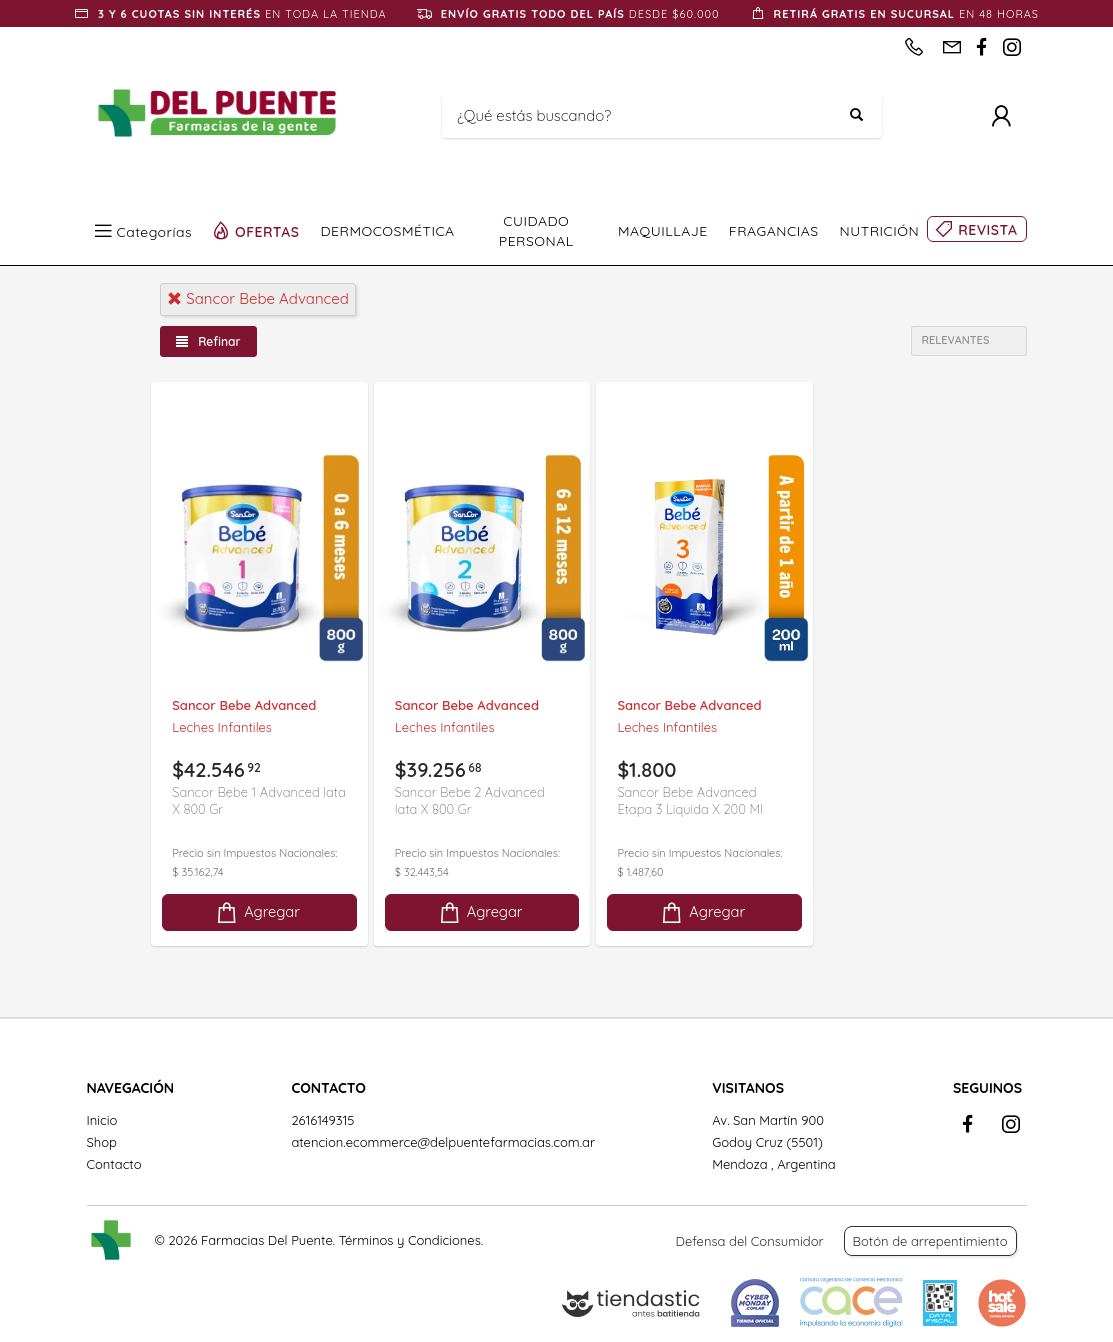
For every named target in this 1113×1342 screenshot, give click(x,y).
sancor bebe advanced (258, 298)
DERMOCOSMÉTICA (388, 231)
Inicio (102, 1120)
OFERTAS (267, 231)
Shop (102, 1142)
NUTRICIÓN (880, 231)
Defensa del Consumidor (750, 1241)
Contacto (114, 1164)
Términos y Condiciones (410, 1240)
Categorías (155, 231)
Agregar (257, 912)
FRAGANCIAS (774, 231)
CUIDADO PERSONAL (536, 231)
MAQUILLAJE (663, 231)
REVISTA (987, 230)
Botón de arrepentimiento (930, 1241)
